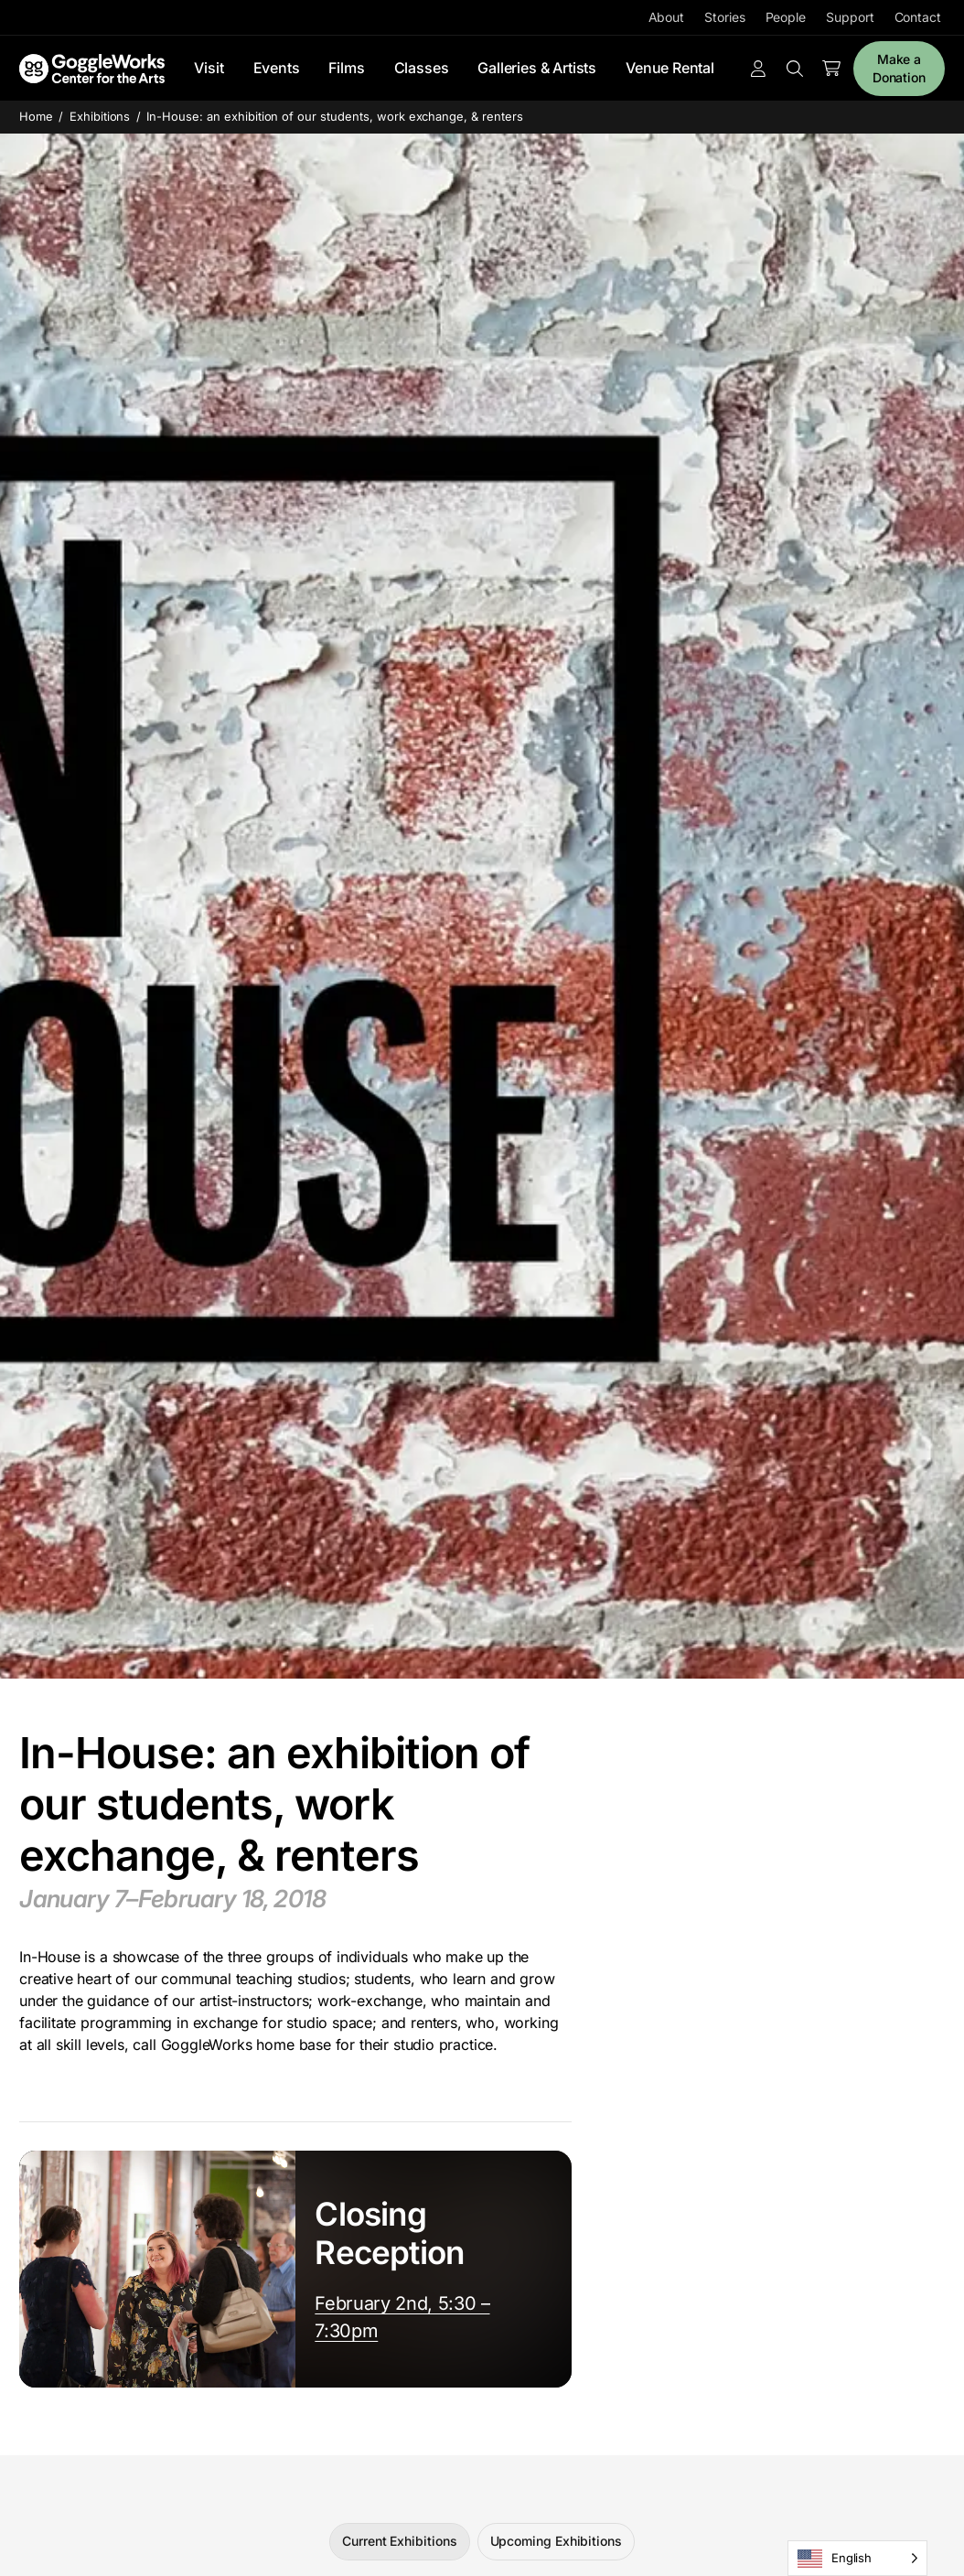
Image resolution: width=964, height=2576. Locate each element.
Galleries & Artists (536, 68)
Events (276, 68)
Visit (208, 68)
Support (849, 17)
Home (36, 116)
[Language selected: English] (857, 2558)
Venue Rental (670, 68)
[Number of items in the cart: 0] (831, 68)
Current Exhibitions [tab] (399, 2541)
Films (346, 68)
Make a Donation (899, 68)
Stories (724, 17)
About (666, 17)
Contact (917, 17)
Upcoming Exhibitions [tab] (556, 2541)
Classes (421, 68)
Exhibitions (100, 116)
